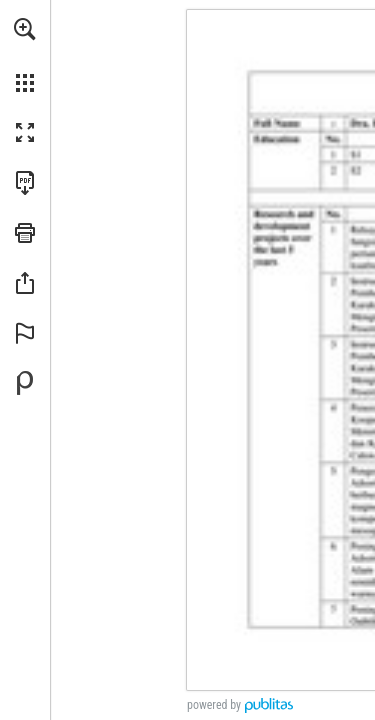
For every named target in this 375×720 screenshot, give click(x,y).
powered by (214, 705)
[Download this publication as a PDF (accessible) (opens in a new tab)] (25, 183)
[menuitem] (25, 55)
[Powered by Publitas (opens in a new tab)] (25, 383)
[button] (25, 29)
